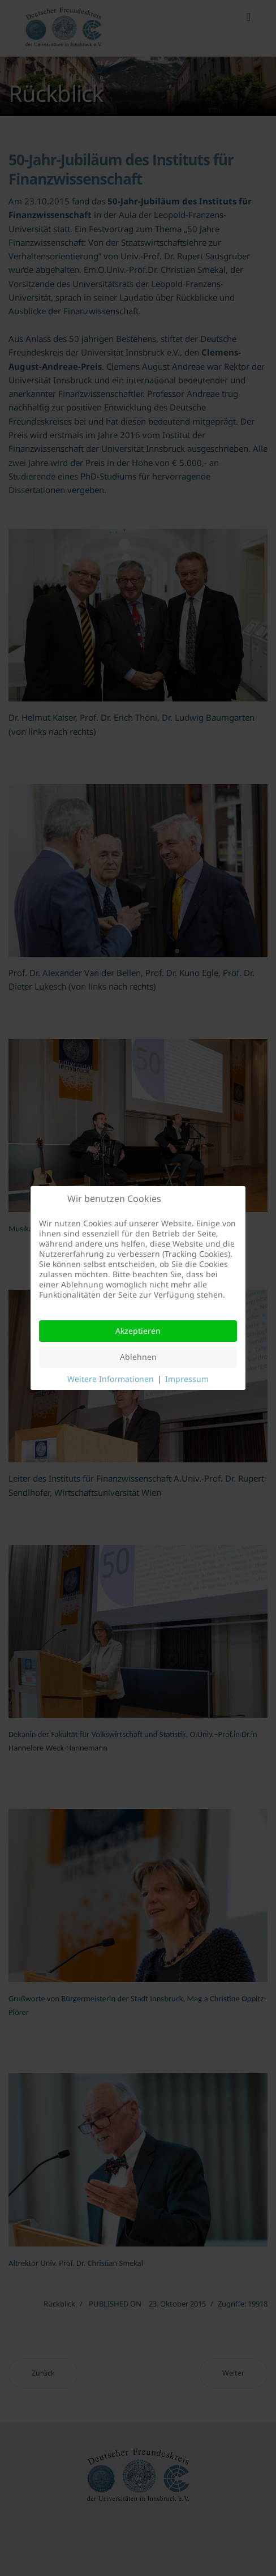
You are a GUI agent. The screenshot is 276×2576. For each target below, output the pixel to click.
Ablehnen (138, 1356)
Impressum (187, 1378)
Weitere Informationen (110, 1378)
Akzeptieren (138, 1330)
